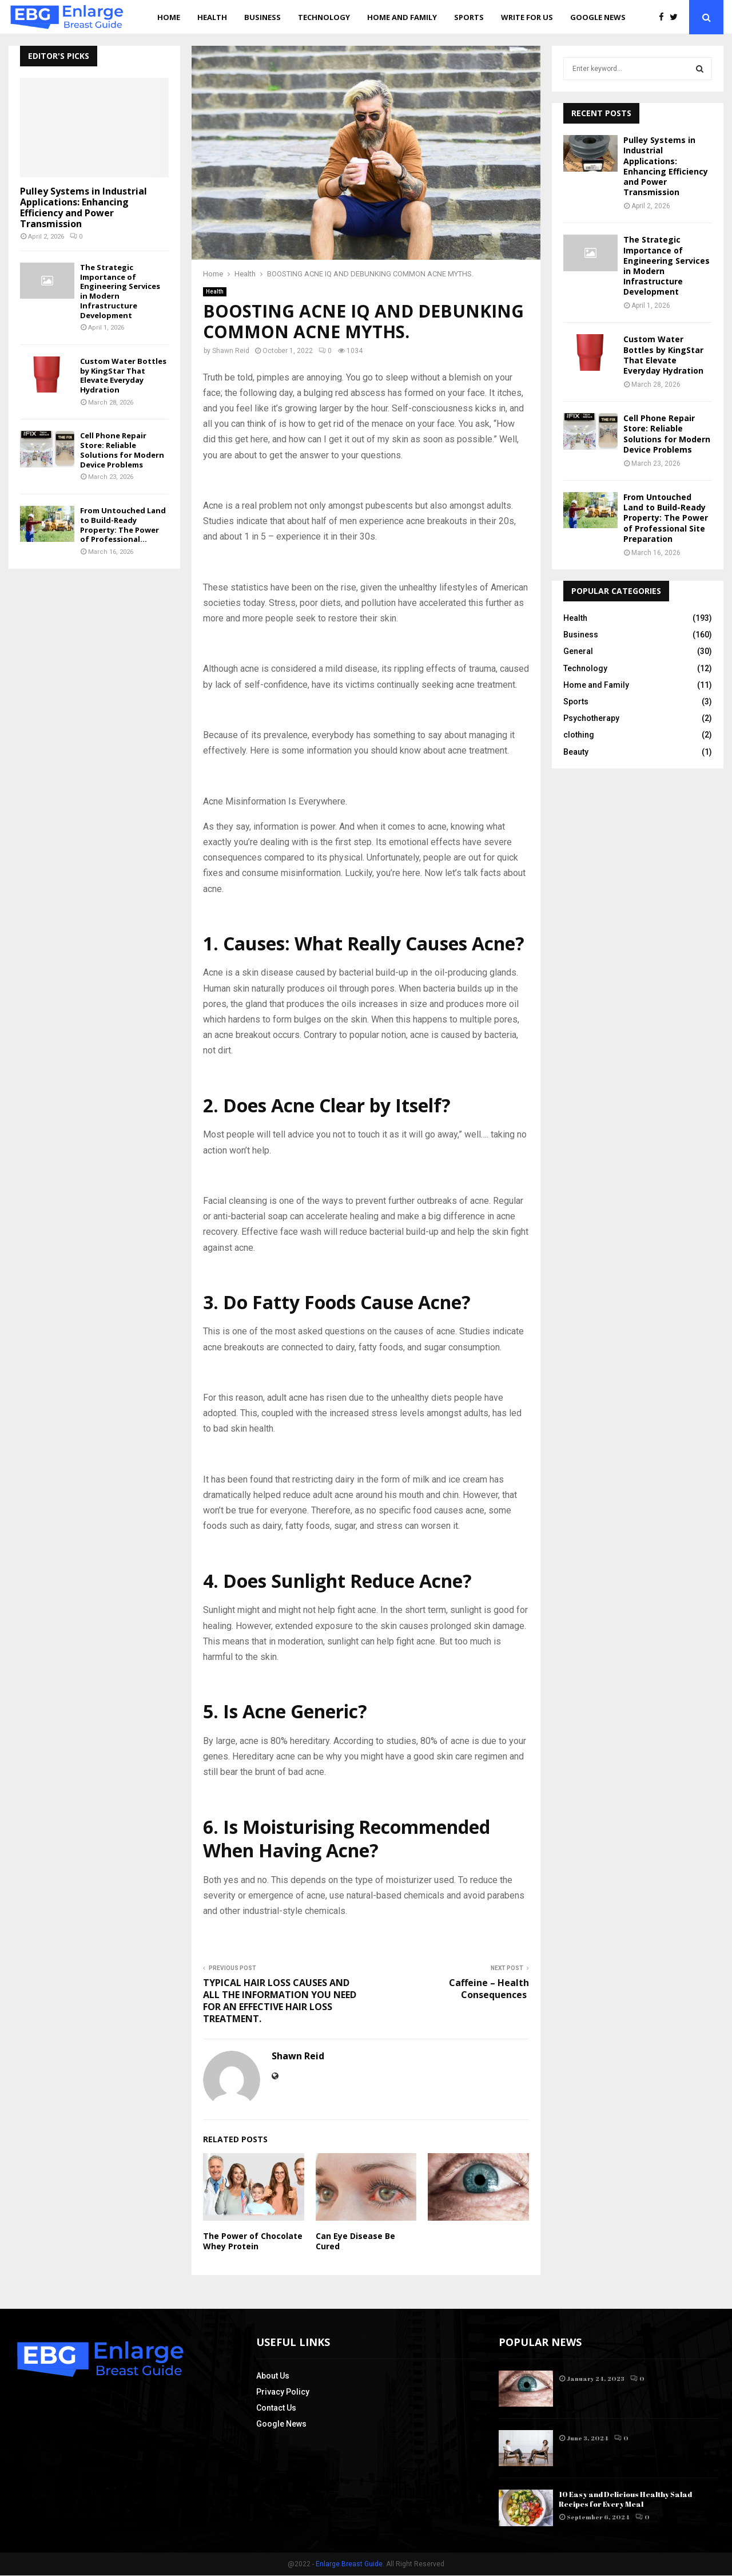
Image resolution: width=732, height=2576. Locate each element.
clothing (578, 734)
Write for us (527, 17)
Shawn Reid (230, 351)
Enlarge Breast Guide (349, 2565)
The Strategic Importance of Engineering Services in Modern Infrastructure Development (120, 291)
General (578, 651)
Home (168, 17)
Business (262, 17)
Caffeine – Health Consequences (489, 1988)
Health (212, 17)
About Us (272, 2376)
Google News (598, 17)
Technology (324, 17)
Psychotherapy (591, 718)
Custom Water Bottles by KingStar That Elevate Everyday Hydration (123, 375)
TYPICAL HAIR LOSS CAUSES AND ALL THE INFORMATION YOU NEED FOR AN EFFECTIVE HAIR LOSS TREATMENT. (279, 2001)
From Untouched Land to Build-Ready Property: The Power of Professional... (123, 524)
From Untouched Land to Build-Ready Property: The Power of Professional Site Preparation (665, 518)
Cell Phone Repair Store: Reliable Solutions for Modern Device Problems (122, 449)
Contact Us (276, 2408)
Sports (469, 17)
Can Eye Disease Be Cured (355, 2241)
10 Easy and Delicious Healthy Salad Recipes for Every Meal (625, 2500)
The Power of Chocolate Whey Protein (253, 2241)
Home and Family (402, 17)
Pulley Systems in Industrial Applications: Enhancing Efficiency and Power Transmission (83, 208)
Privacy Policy (282, 2392)
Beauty (575, 751)
